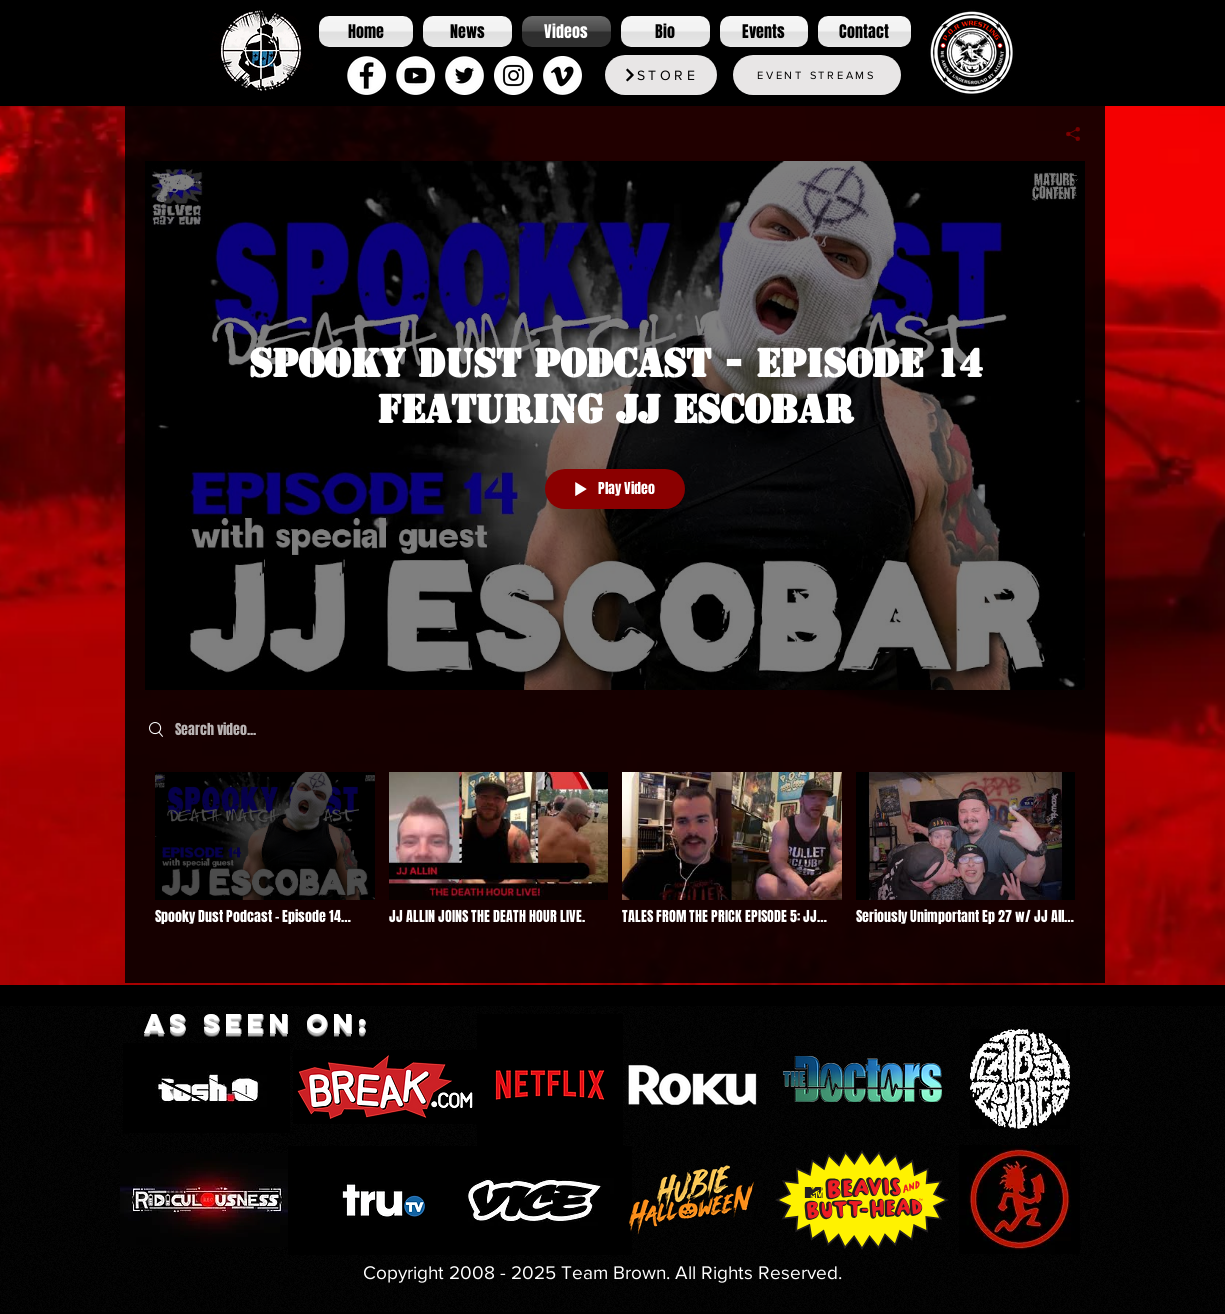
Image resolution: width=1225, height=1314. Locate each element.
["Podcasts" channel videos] (615, 862)
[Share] (1065, 134)
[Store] (661, 75)
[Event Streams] (817, 75)
